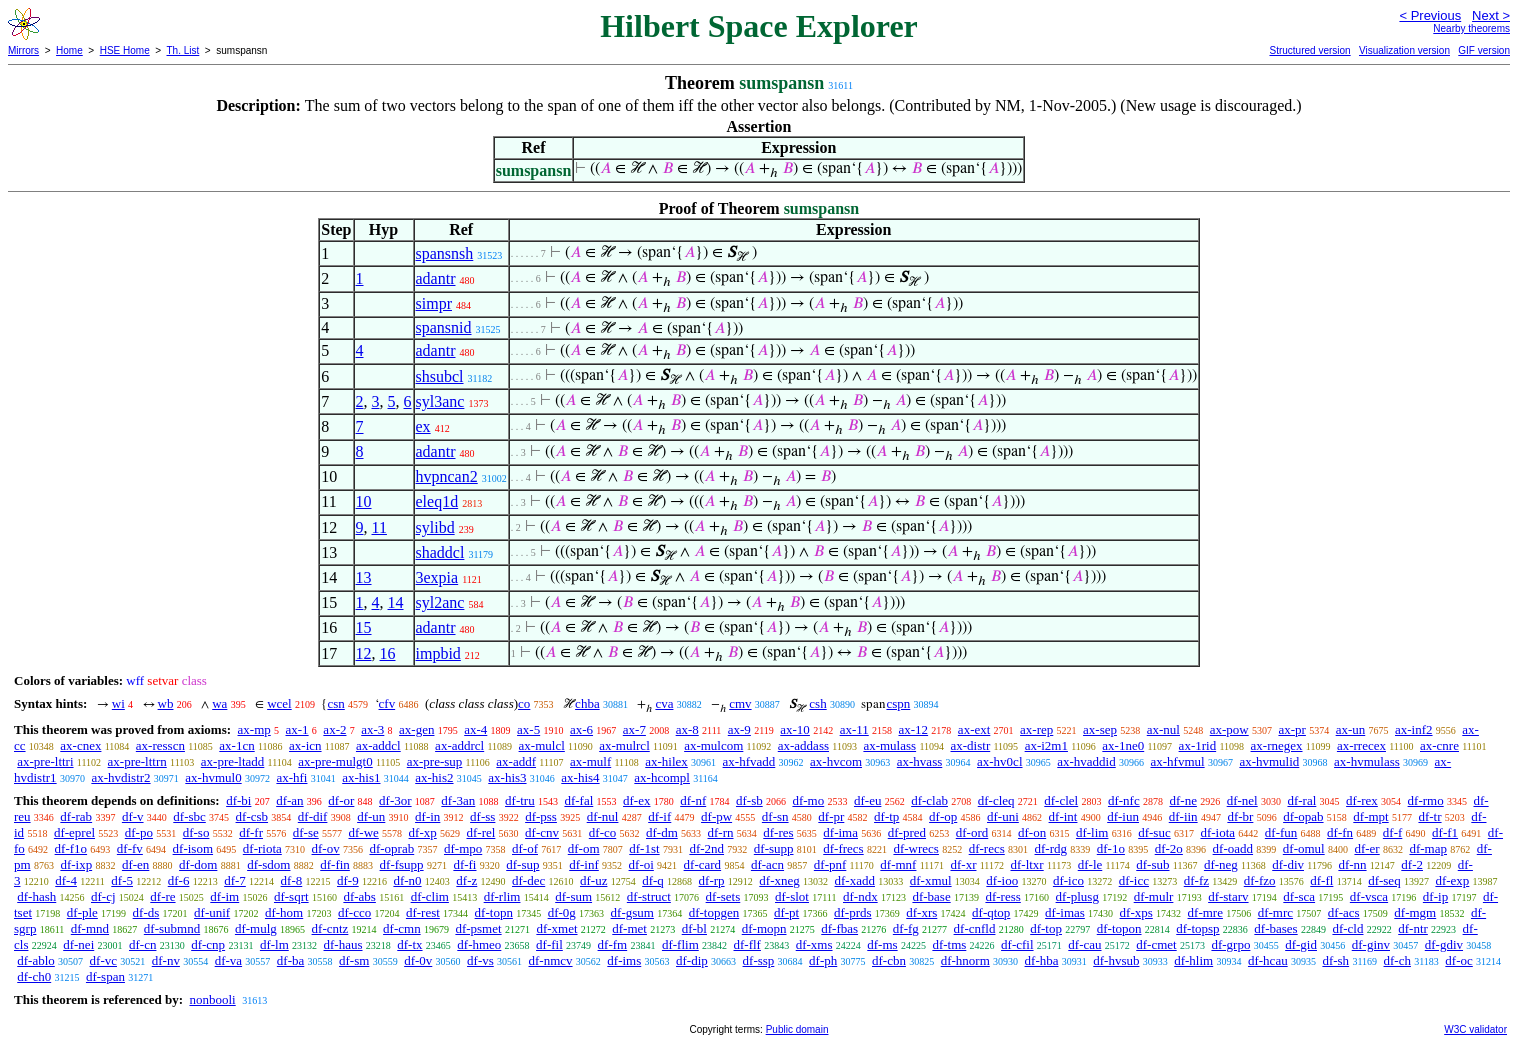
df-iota (1217, 832)
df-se (306, 832)
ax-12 (914, 729)
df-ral (1301, 800)
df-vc (103, 960)
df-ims (624, 960)
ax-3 (372, 729)
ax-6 (581, 729)
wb (166, 703)
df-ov (326, 848)
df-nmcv (551, 960)
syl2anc (440, 602)
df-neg (1221, 864)
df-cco (354, 912)
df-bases (1275, 928)
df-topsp (1197, 928)
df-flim (680, 944)
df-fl (1321, 880)
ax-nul (1163, 729)
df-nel (1242, 800)
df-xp (423, 832)
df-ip (1435, 896)
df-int (1063, 816)
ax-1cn (236, 745)
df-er (1366, 848)
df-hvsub (1116, 960)
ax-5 (528, 729)
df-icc (1134, 880)
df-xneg (779, 880)
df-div (1288, 864)
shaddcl (440, 552)
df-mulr (1154, 896)
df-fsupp (402, 864)
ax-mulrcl (624, 745)
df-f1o (71, 848)
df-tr (1429, 816)
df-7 (235, 880)
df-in (427, 816)
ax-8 (687, 729)
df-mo (808, 800)
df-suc (1154, 832)
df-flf (747, 944)
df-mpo (463, 848)
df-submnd (172, 928)
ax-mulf (590, 761)
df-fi (464, 864)
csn (335, 703)
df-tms (949, 944)
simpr (434, 303)
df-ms (882, 944)
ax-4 (475, 729)
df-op (943, 816)
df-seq (1384, 880)
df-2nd (706, 848)
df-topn (494, 912)
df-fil (549, 944)
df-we (363, 832)
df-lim (1092, 832)
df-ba (290, 960)
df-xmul (931, 880)
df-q (653, 880)
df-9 (348, 880)
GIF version (1484, 50)
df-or (341, 800)
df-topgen (714, 912)
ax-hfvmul (1177, 761)
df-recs (987, 848)
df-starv (1228, 896)
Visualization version (1404, 50)
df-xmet (556, 928)
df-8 (292, 880)
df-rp (712, 880)
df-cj (103, 896)
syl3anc (440, 401)
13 (364, 577)
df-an (289, 800)
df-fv (130, 848)
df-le (1090, 864)
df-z (466, 880)
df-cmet (1156, 944)
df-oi (641, 864)
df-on (1032, 832)
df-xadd (855, 880)
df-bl (694, 928)
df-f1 (1445, 832)
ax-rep (1036, 729)
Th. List (183, 50)
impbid (438, 653)
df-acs (1344, 912)
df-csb (252, 816)
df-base (931, 896)
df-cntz (330, 928)
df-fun (1281, 832)
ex (423, 426)
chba (587, 703)
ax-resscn (160, 745)
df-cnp (208, 944)
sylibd (435, 527)
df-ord (972, 832)
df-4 (66, 880)
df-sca (1299, 896)
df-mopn (764, 928)
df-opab (1303, 816)
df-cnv (542, 832)
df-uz (593, 880)
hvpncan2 (447, 476)
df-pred (907, 832)
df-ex (636, 800)
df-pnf (830, 864)
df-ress (1002, 896)
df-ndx (860, 896)
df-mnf (898, 864)
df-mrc (1275, 912)
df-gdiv (1444, 944)
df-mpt (1370, 816)
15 (364, 627)
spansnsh (445, 253)
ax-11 (854, 729)
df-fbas (839, 928)
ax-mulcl (542, 745)
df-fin (335, 864)
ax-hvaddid (1086, 761)
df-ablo (36, 960)
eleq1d (437, 501)
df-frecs (843, 848)
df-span (105, 976)
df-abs (359, 896)
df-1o (1111, 848)
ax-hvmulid (1269, 761)
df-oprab (391, 848)
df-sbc (189, 816)
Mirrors (23, 50)
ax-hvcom (836, 761)
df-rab (76, 816)
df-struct (649, 896)
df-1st (644, 848)
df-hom (284, 912)
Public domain (797, 1029)
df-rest (423, 912)
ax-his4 (580, 777)
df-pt (786, 912)
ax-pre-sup (435, 761)
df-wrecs (915, 848)
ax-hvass (920, 761)
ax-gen (416, 729)
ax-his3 (507, 777)
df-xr (963, 864)
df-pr (831, 816)
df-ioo (1002, 880)
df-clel (1061, 800)
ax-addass (803, 745)
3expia (437, 577)
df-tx (409, 944)
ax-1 (297, 729)
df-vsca (1369, 896)
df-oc (1458, 960)
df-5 (122, 880)
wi (118, 703)
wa (219, 703)
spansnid (444, 327)
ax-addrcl (459, 745)
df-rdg (1051, 848)
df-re (162, 896)
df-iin (1183, 816)
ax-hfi (291, 777)
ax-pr (1291, 729)
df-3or (395, 800)
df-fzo (1260, 880)
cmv (740, 703)
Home (69, 50)
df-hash (36, 896)
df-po (139, 832)
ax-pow (1229, 729)
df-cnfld (975, 928)
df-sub (1152, 864)
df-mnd (90, 928)
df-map (1428, 848)
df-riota (262, 848)
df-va (228, 960)
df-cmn (402, 928)
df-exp (1452, 880)
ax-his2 (434, 777)
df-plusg (1077, 896)
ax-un (1351, 729)
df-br (1240, 816)
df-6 (179, 880)
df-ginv (1371, 944)
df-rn (721, 832)
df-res (778, 832)
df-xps (1136, 912)
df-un (371, 816)
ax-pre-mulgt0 (335, 761)
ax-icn (305, 745)
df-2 (1412, 864)
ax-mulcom (713, 745)
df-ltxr (1026, 864)
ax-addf (516, 761)
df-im (224, 896)
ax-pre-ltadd (233, 761)
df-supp (774, 848)
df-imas (1065, 912)
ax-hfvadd (749, 761)
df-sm (354, 960)
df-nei (78, 944)
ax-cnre (1439, 745)
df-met (629, 928)
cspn (898, 703)
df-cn (142, 944)
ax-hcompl (662, 777)
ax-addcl (378, 745)
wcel (279, 703)
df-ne (1182, 800)
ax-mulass (889, 745)
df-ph (823, 960)
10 (364, 501)
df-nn (1352, 864)
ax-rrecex (1361, 745)
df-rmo (1426, 800)
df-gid (1301, 944)
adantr (436, 278)
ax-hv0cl (999, 761)
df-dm (662, 832)
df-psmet (478, 928)
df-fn (1340, 832)
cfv (387, 703)
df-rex (1362, 800)
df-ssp (759, 960)
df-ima (840, 832)
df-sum (573, 896)
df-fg (906, 928)
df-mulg (256, 928)
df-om (584, 848)
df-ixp (76, 864)
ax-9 (739, 729)
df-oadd (1233, 848)
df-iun (1123, 816)
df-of (525, 848)
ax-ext (974, 729)
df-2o (1169, 848)
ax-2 (334, 729)
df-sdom (268, 864)
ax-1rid (1198, 745)
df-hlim (1193, 960)
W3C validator (1475, 1029)
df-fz (1196, 880)
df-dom (198, 864)
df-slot (792, 896)
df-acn (767, 864)
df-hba (1042, 960)
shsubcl (440, 376)
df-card (703, 864)
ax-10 (795, 729)
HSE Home (125, 50)
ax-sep (1100, 729)
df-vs (480, 960)
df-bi (238, 800)
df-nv (166, 960)
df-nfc (1124, 800)
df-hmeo (479, 944)
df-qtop (991, 912)
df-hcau (1268, 960)
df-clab (929, 800)
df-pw (716, 816)
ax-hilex (666, 761)
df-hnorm (965, 960)
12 (364, 653)
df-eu (867, 800)
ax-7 (634, 729)
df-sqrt (291, 896)
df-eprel (74, 832)
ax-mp (254, 729)
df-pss (541, 816)
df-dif (313, 816)
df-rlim (502, 896)
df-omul (1304, 848)
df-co (602, 832)
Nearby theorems (1471, 28)
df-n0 (407, 880)
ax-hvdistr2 (120, 777)
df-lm (274, 944)
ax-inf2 (1414, 729)
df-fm (613, 944)
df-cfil (1017, 944)
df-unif (212, 912)
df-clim (430, 896)
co (524, 703)
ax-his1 (361, 777)
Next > (1491, 15)
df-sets (723, 896)
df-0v (418, 960)
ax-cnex (80, 745)
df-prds (853, 912)
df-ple (82, 912)
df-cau (1084, 944)
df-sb (749, 800)
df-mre (1205, 912)
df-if (659, 816)
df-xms (814, 944)
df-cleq (996, 800)
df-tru (520, 800)
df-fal (578, 800)
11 (379, 527)
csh (817, 703)
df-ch (1397, 960)
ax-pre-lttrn (137, 761)
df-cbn (889, 960)
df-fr (251, 832)
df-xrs (921, 912)
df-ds (146, 912)
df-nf (693, 800)
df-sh (1335, 960)
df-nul (603, 816)
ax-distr (971, 745)
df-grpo (1230, 944)
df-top (1046, 928)
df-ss (482, 816)
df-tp (886, 816)
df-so (196, 832)
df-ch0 (34, 976)
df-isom (193, 848)
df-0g (562, 912)
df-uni (1003, 816)
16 (388, 653)
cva (664, 703)
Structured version (1309, 50)
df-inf (584, 864)
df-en (135, 864)
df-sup (522, 864)
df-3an (458, 800)
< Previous (1430, 15)
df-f (1393, 832)
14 (396, 602)
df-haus (343, 944)
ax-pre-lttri (45, 761)
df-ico (1068, 880)
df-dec (528, 880)
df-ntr (1413, 928)
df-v (133, 816)
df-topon (1119, 928)
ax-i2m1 (1046, 745)
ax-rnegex (1277, 745)
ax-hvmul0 (213, 777)
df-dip (692, 960)
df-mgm (1415, 912)
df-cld (1347, 928)
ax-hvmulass (1367, 761)
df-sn (775, 816)
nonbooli (212, 999)
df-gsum (632, 912)
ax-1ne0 (1123, 745)
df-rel (480, 832)
